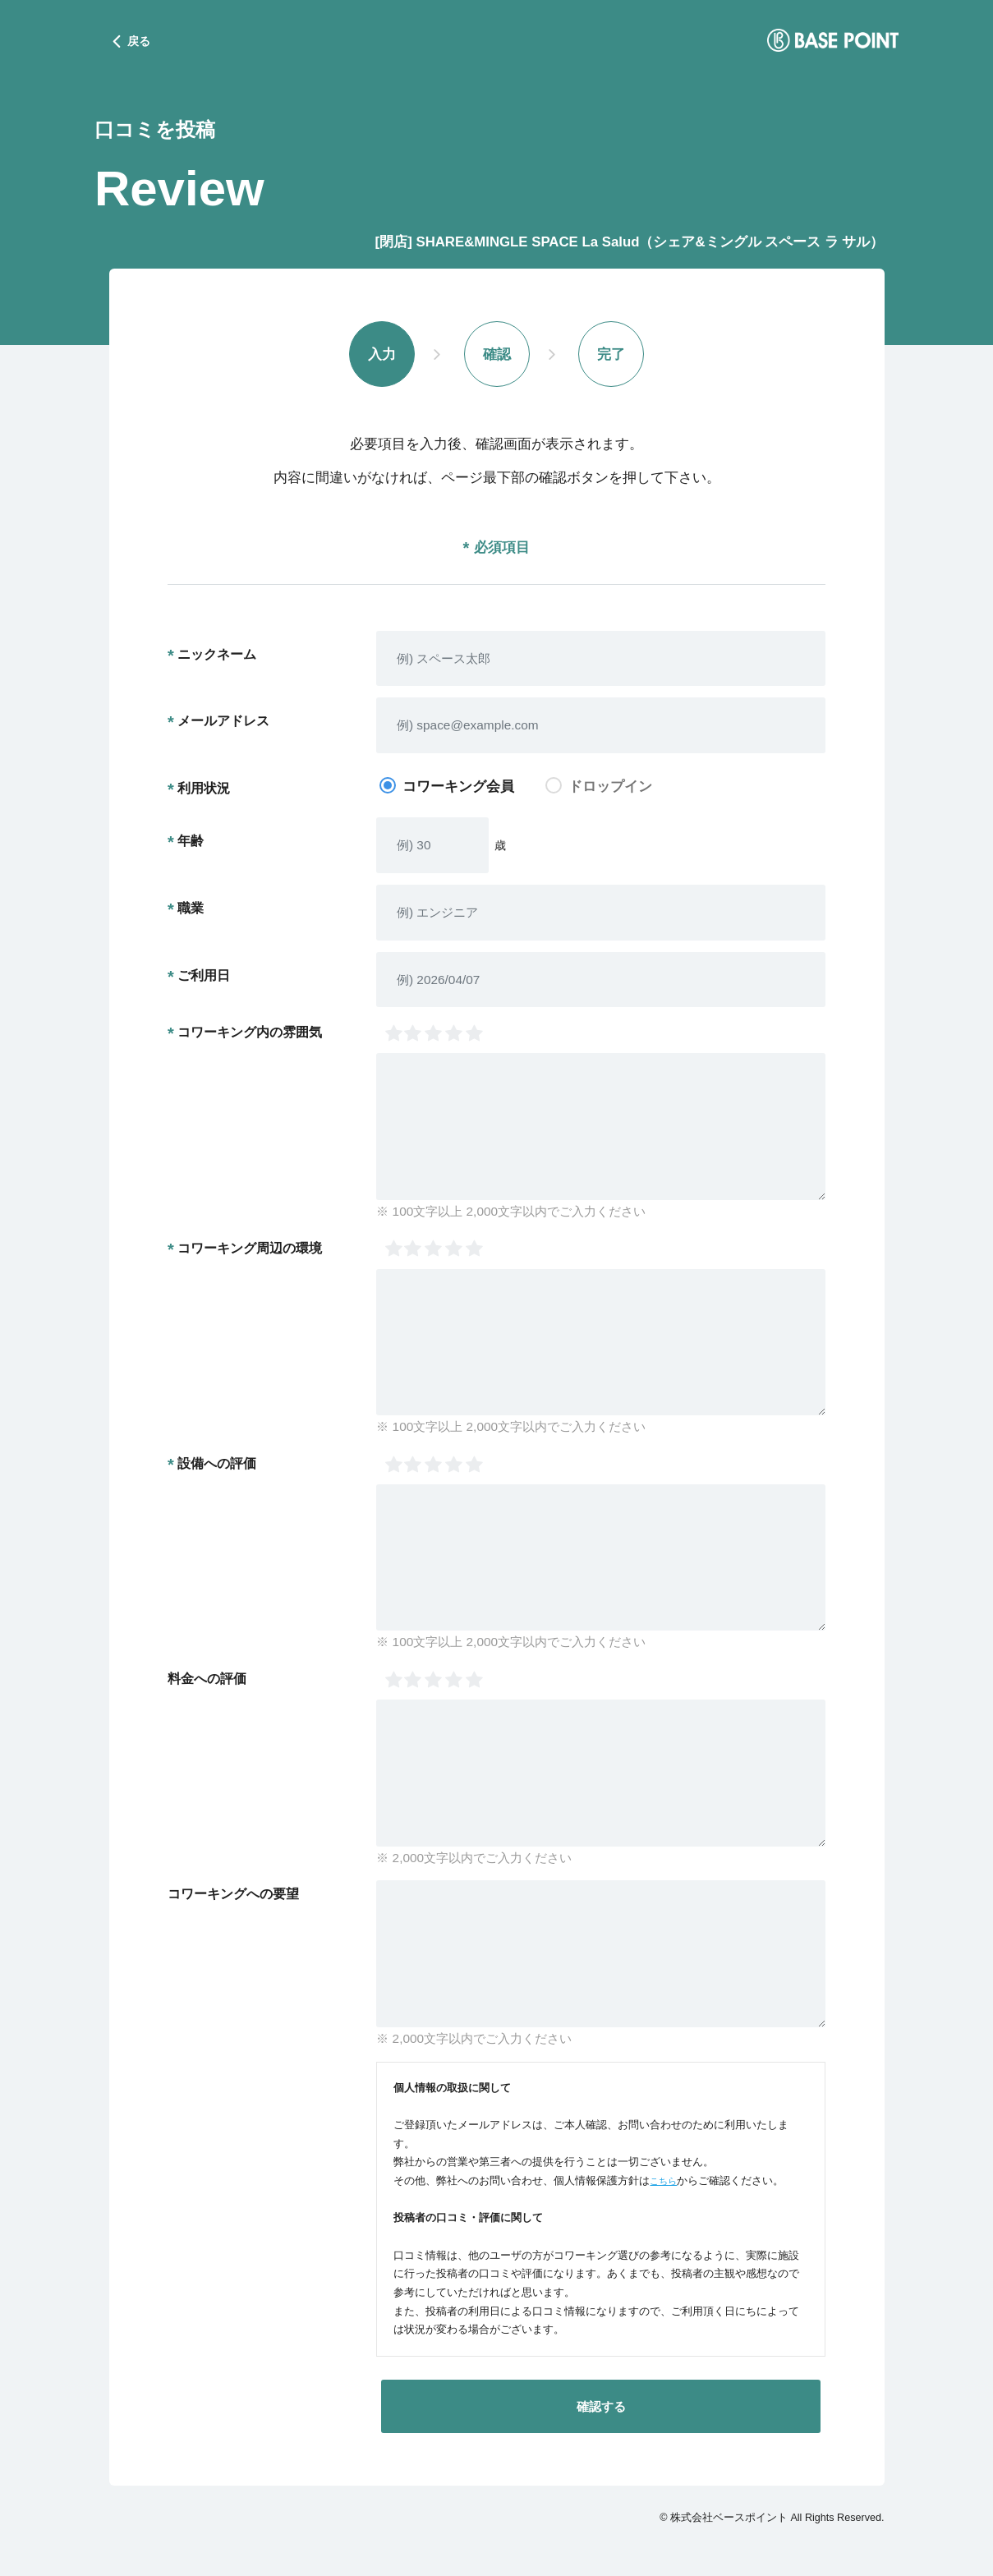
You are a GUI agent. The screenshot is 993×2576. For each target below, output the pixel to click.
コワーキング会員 (458, 789)
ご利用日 (203, 977)
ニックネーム (216, 656)
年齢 (190, 842)
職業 (190, 910)
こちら (666, 2183)
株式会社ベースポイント (729, 2520)
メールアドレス (223, 723)
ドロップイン (610, 789)
